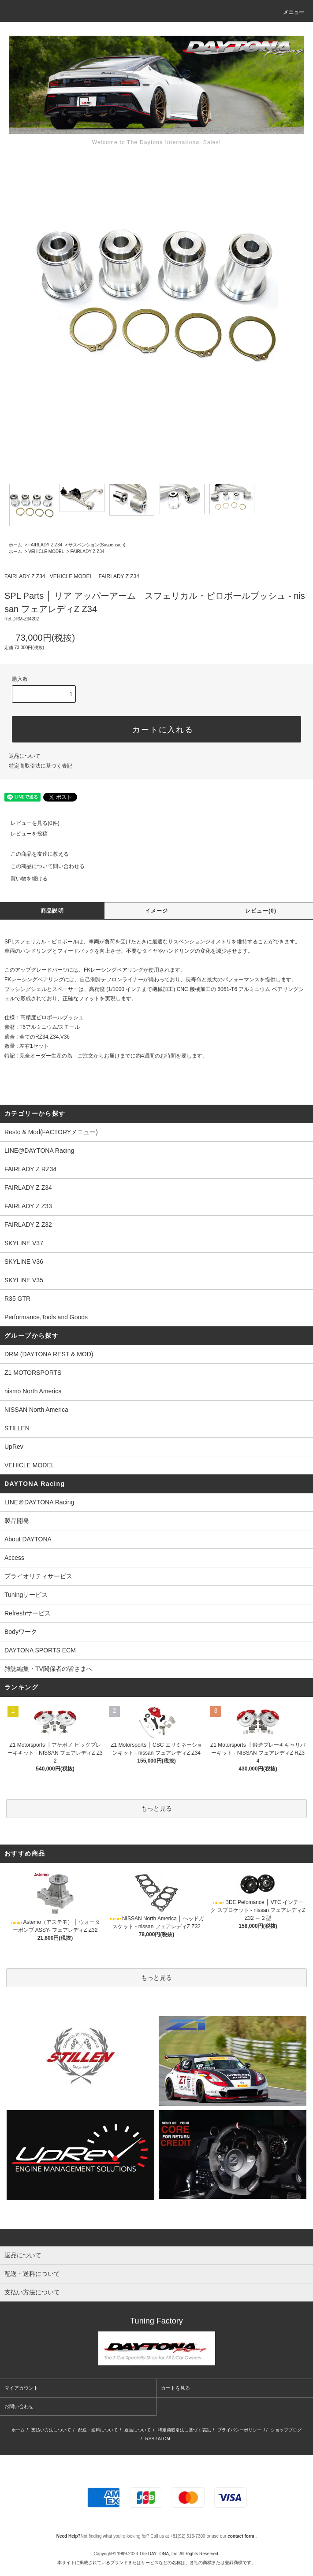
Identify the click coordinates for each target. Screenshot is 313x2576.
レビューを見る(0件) (30, 823)
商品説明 (52, 911)
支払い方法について (51, 2430)
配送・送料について (98, 2430)
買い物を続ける (24, 879)
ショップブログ (286, 2430)
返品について (25, 756)
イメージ (156, 911)
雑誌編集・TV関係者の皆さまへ (48, 1668)
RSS (150, 2438)
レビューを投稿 (24, 834)
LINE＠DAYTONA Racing (39, 1502)
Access (14, 1557)
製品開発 (16, 1520)
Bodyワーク (20, 1631)
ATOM (164, 2438)
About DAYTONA (28, 1539)
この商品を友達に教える (34, 854)
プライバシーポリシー (239, 2430)
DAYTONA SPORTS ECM (40, 1650)
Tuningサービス (29, 1594)
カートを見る (175, 2387)
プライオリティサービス (38, 1576)
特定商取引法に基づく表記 (40, 766)
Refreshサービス (27, 1613)
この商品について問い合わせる (42, 866)
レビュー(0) (260, 911)
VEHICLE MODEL (46, 551)
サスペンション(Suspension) (96, 544)
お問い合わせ (19, 2406)
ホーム (15, 544)
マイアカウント (21, 2387)
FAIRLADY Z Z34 (45, 544)
